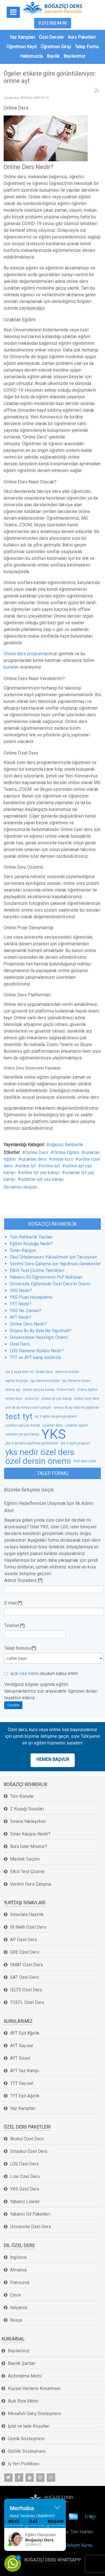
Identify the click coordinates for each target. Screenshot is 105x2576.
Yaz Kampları (22, 37)
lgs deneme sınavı (76, 1381)
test (12, 1416)
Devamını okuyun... (21, 1187)
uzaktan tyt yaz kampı (22, 1434)
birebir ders (44, 1372)
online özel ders (86, 1399)
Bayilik (53, 56)
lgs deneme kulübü (45, 1381)
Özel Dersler (51, 37)
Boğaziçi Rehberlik (64, 1144)
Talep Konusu (20, 1648)
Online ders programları (26, 653)
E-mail (13, 1603)
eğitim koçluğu (16, 1381)
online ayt (50, 1165)
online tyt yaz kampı (40, 1172)
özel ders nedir (84, 1461)
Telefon (14, 1625)
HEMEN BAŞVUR (52, 1759)
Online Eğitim (66, 1152)
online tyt (27, 1165)
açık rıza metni (24, 1673)
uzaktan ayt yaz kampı (42, 1179)
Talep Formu (87, 46)
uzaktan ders (33, 1159)
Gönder (13, 1705)
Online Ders (36, 1152)
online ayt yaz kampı (38, 1390)
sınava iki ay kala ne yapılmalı (76, 1407)
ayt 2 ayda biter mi (19, 1372)
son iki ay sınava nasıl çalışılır (28, 1407)
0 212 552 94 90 (53, 23)
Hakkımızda (31, 56)
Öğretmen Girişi (56, 46)
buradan (11, 667)
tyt (27, 1416)
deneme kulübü (67, 1372)
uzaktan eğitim (76, 1425)
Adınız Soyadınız (23, 1580)
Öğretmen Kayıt (21, 46)
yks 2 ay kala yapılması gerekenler (31, 1443)
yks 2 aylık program (75, 1443)
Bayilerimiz (74, 56)
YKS (53, 1434)
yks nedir (21, 1452)
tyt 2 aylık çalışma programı (56, 1416)
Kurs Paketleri (81, 37)
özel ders (57, 1452)
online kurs (62, 1159)
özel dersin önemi (38, 1461)
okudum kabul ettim (41, 1673)
